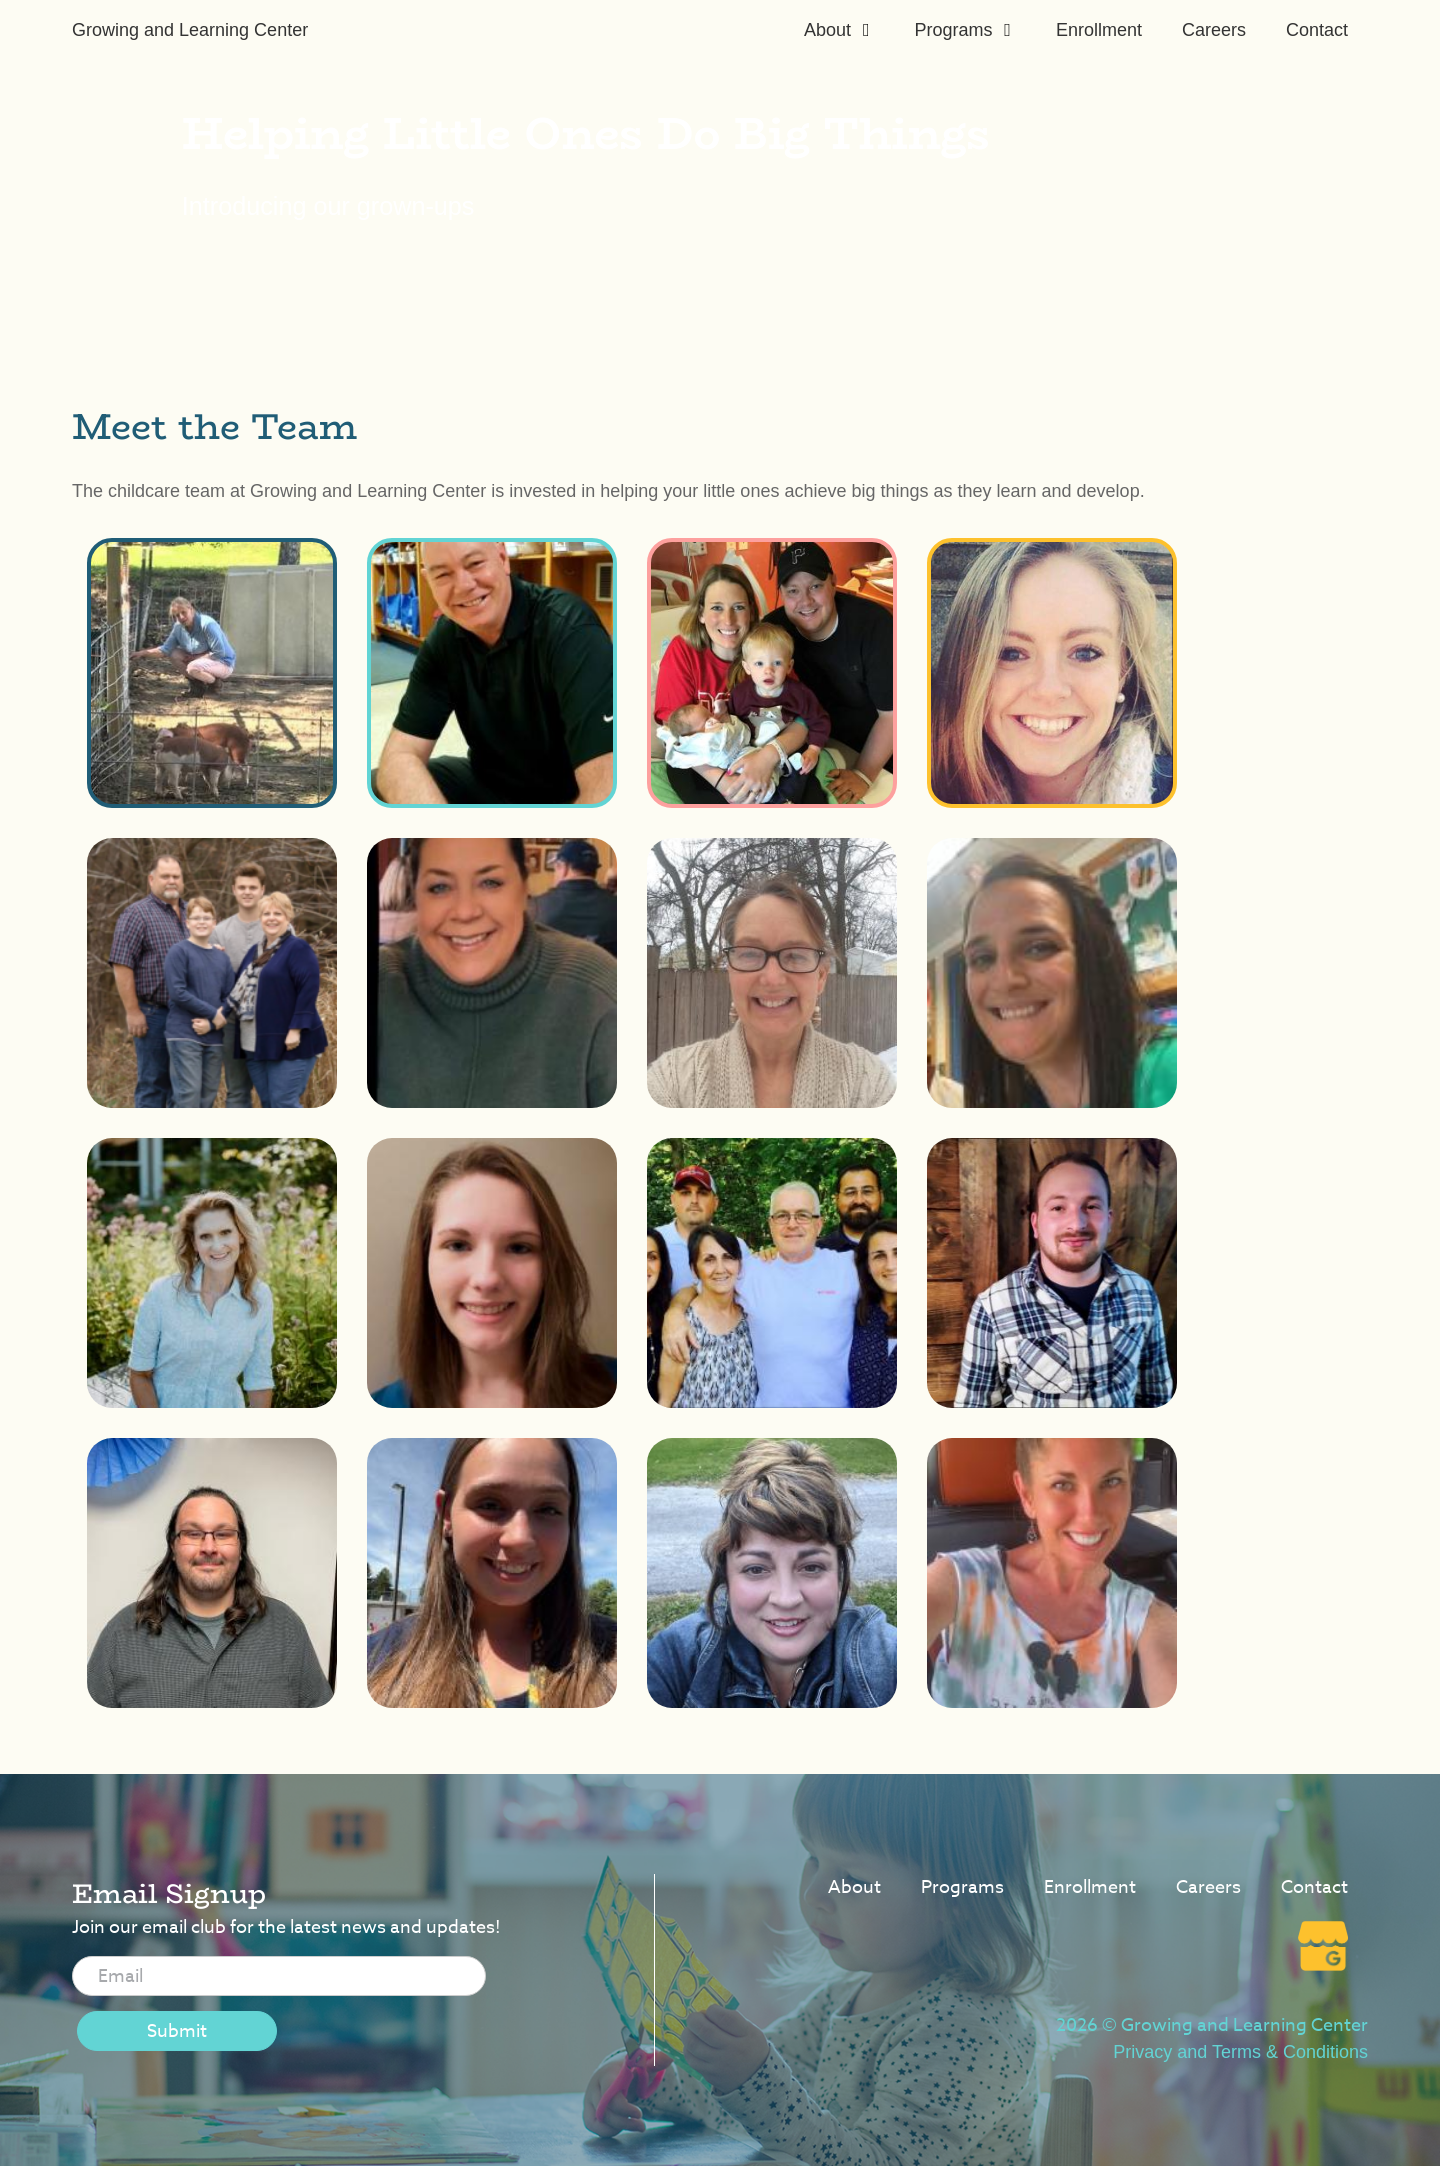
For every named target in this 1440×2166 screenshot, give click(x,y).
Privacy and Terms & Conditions (1240, 2052)
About (827, 30)
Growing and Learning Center (190, 30)
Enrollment (1099, 30)
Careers (1214, 30)
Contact (1317, 30)
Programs (953, 30)
